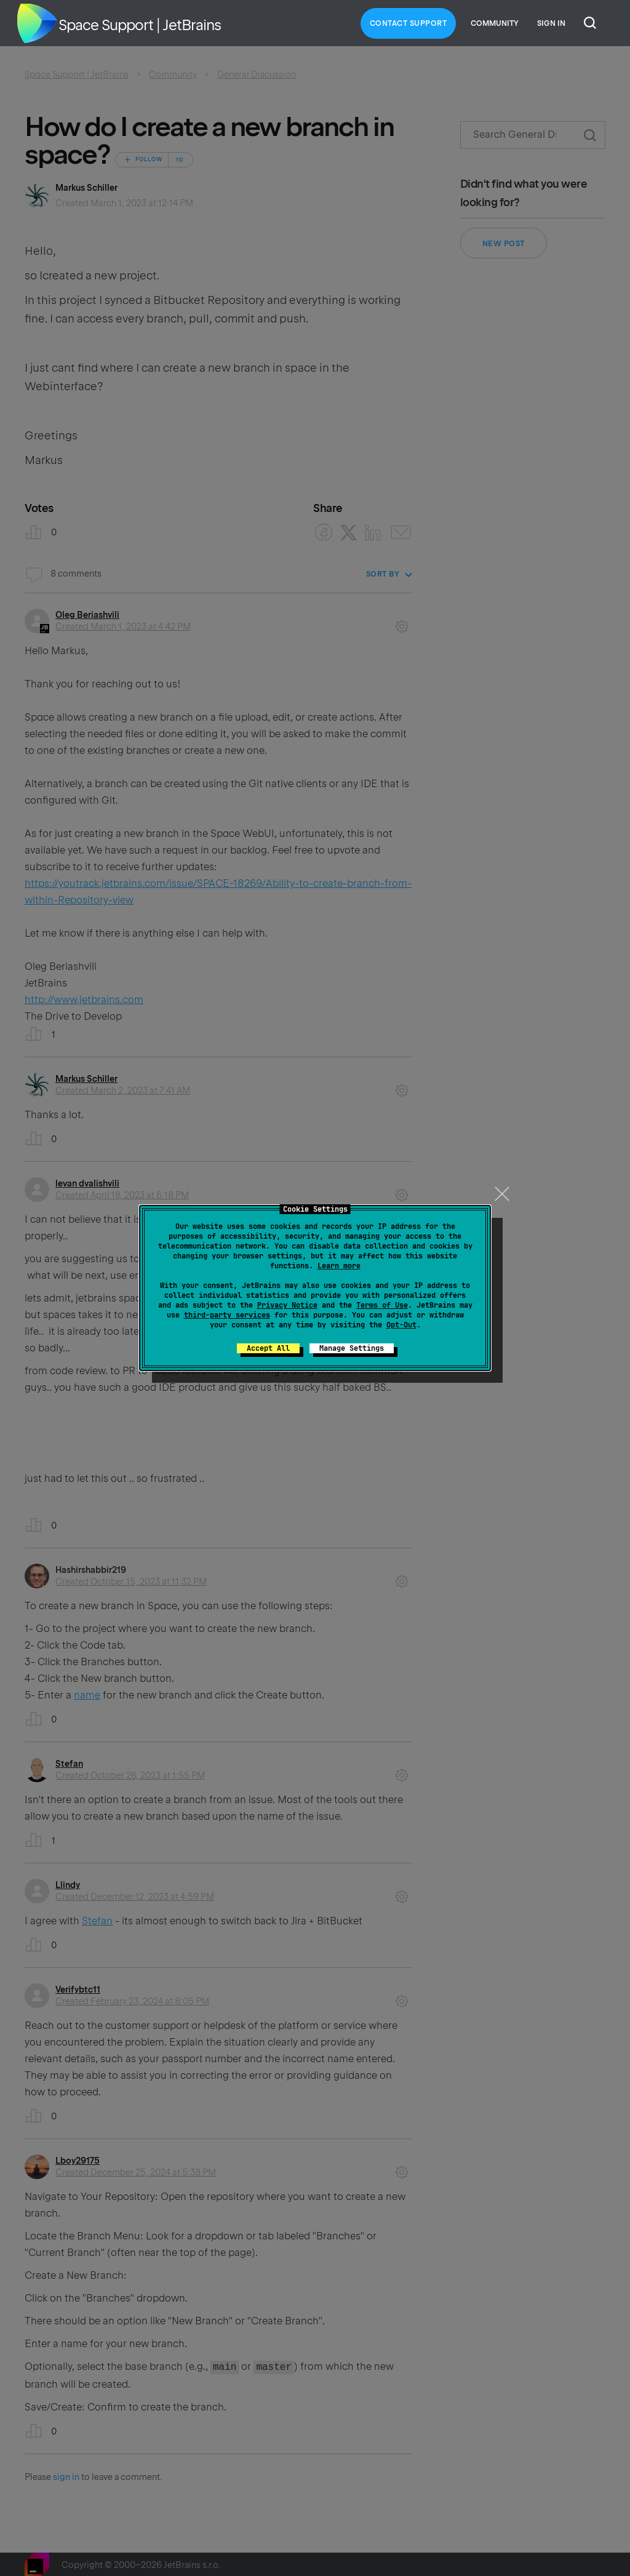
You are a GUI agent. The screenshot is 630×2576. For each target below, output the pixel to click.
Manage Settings (351, 1348)
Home (37, 23)
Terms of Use (382, 1305)
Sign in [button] (551, 23)
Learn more (339, 1266)
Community (495, 23)
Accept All (268, 1348)
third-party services (227, 1315)
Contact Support (408, 23)
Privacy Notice (287, 1305)
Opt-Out (401, 1325)
